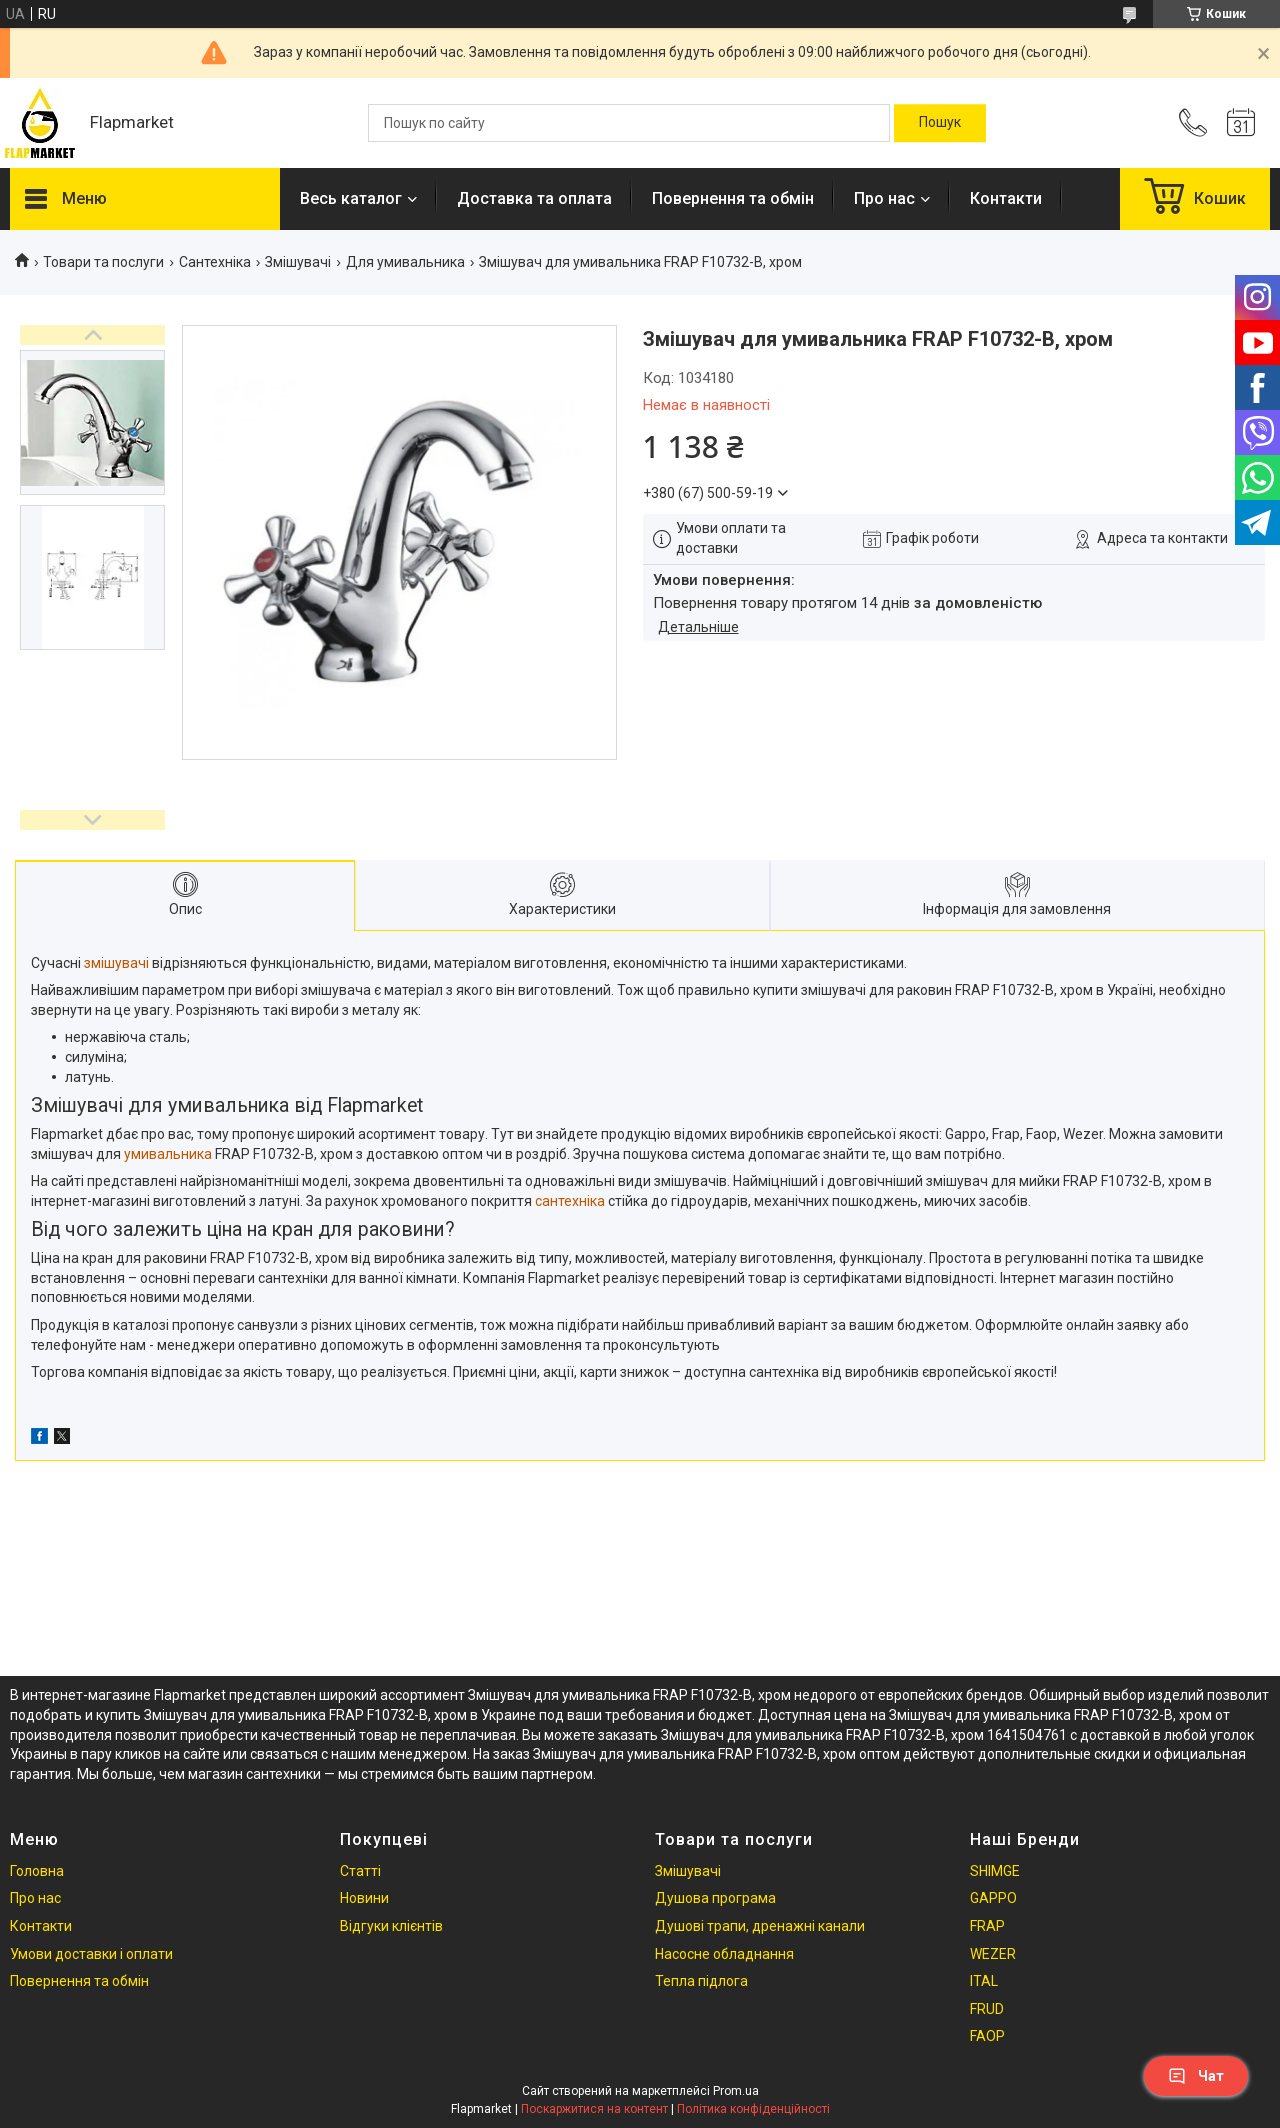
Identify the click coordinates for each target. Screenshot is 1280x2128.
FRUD (987, 2009)
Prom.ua (736, 2091)
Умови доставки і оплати (91, 1954)
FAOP (987, 2036)
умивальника (168, 1154)
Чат (1196, 2076)
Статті (360, 1871)
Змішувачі (298, 262)
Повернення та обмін (733, 198)
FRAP (987, 1926)
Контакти (1006, 198)
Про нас (884, 198)
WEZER (993, 1954)
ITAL (984, 1981)
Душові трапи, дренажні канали (760, 1926)
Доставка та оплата (534, 198)
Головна (37, 1871)
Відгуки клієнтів (391, 1926)
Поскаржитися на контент (594, 2109)
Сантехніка (215, 262)
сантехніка (570, 1201)
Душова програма (715, 1898)
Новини (364, 1898)
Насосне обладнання (724, 1954)
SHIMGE (995, 1871)
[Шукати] (940, 123)
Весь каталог (351, 198)
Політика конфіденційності (753, 2109)
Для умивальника (405, 262)
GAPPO (993, 1898)
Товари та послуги (103, 262)
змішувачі (116, 963)
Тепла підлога (701, 1981)
